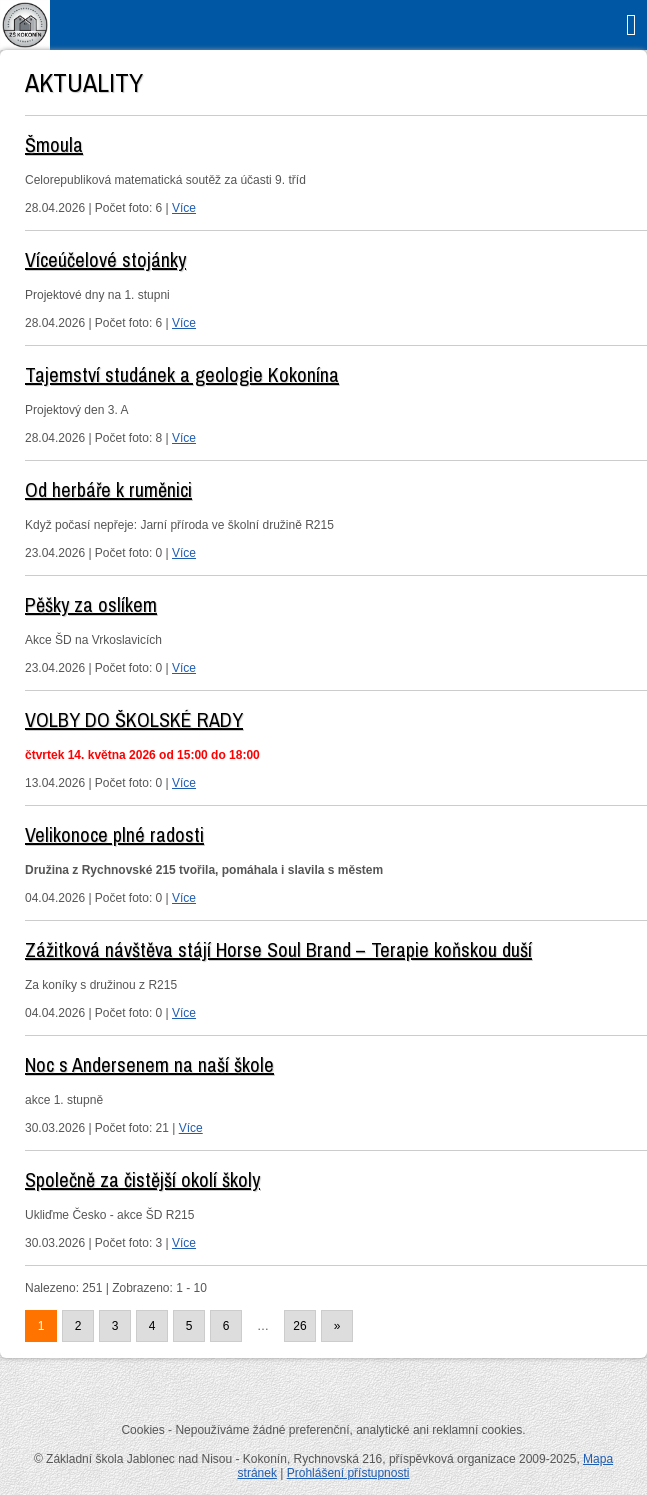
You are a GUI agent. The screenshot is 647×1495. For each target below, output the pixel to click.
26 (299, 1326)
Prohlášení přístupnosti (348, 1473)
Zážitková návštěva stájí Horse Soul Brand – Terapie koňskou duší (278, 949)
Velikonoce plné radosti (114, 834)
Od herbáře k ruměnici (108, 489)
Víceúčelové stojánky (105, 259)
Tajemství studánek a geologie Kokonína (182, 374)
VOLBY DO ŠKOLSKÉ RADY (134, 719)
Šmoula (54, 144)
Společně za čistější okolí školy (142, 1179)
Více (184, 208)
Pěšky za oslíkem (91, 604)
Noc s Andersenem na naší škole (149, 1064)
